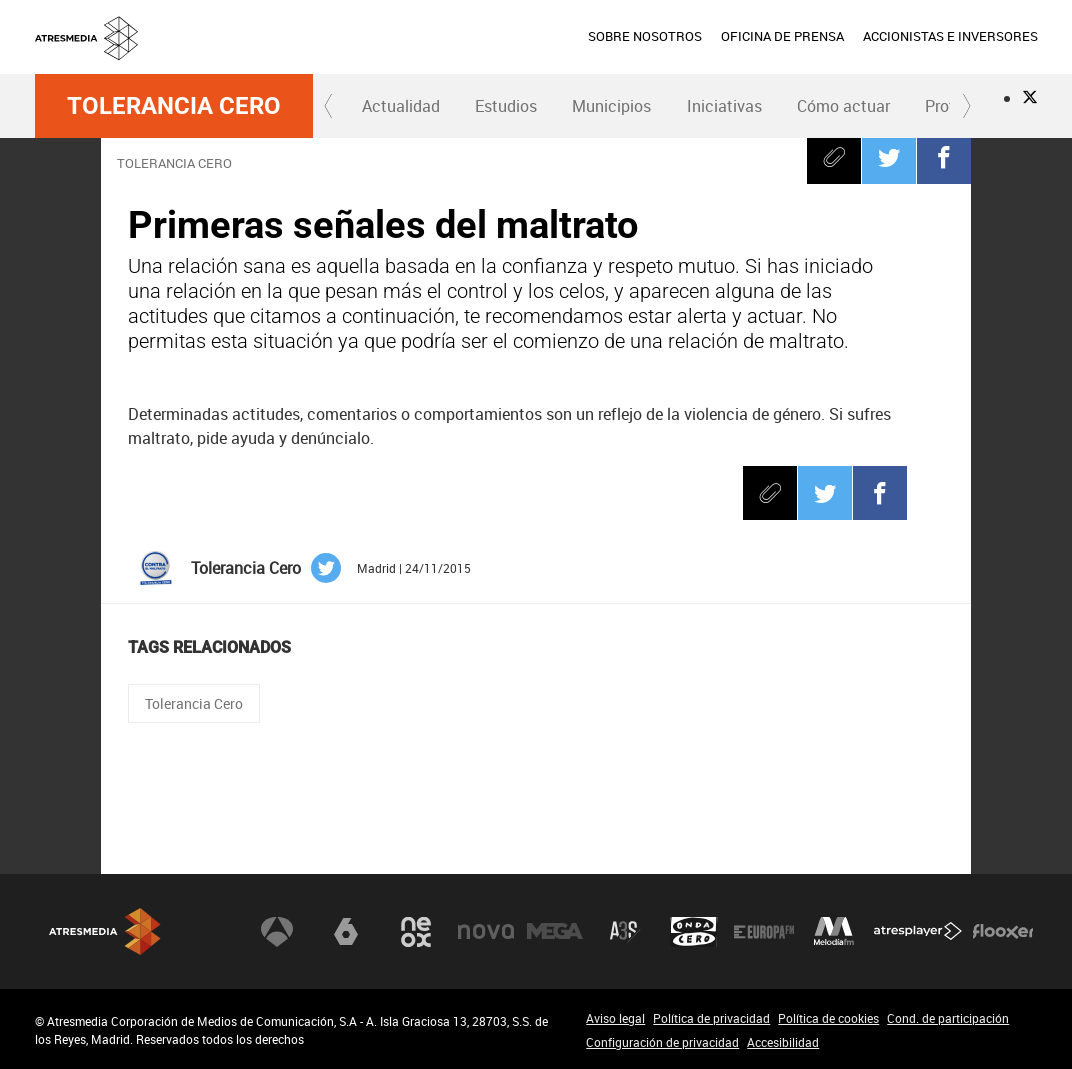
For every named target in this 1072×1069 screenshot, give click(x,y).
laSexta (346, 932)
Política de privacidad (711, 1018)
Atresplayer (918, 932)
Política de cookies (828, 1018)
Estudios (506, 106)
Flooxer (1003, 932)
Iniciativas (724, 106)
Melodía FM (834, 932)
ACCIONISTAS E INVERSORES (950, 36)
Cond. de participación (948, 1018)
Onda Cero (694, 932)
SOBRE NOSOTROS (645, 36)
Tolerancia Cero (174, 106)
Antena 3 (277, 932)
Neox (416, 932)
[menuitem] (644, 37)
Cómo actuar (843, 106)
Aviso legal (615, 1018)
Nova (486, 932)
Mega (555, 932)
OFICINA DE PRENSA (782, 36)
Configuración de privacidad (662, 1042)
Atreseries (625, 932)
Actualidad (401, 106)
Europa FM (764, 932)
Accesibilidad (783, 1042)
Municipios (611, 106)
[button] (329, 106)
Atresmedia (105, 931)
